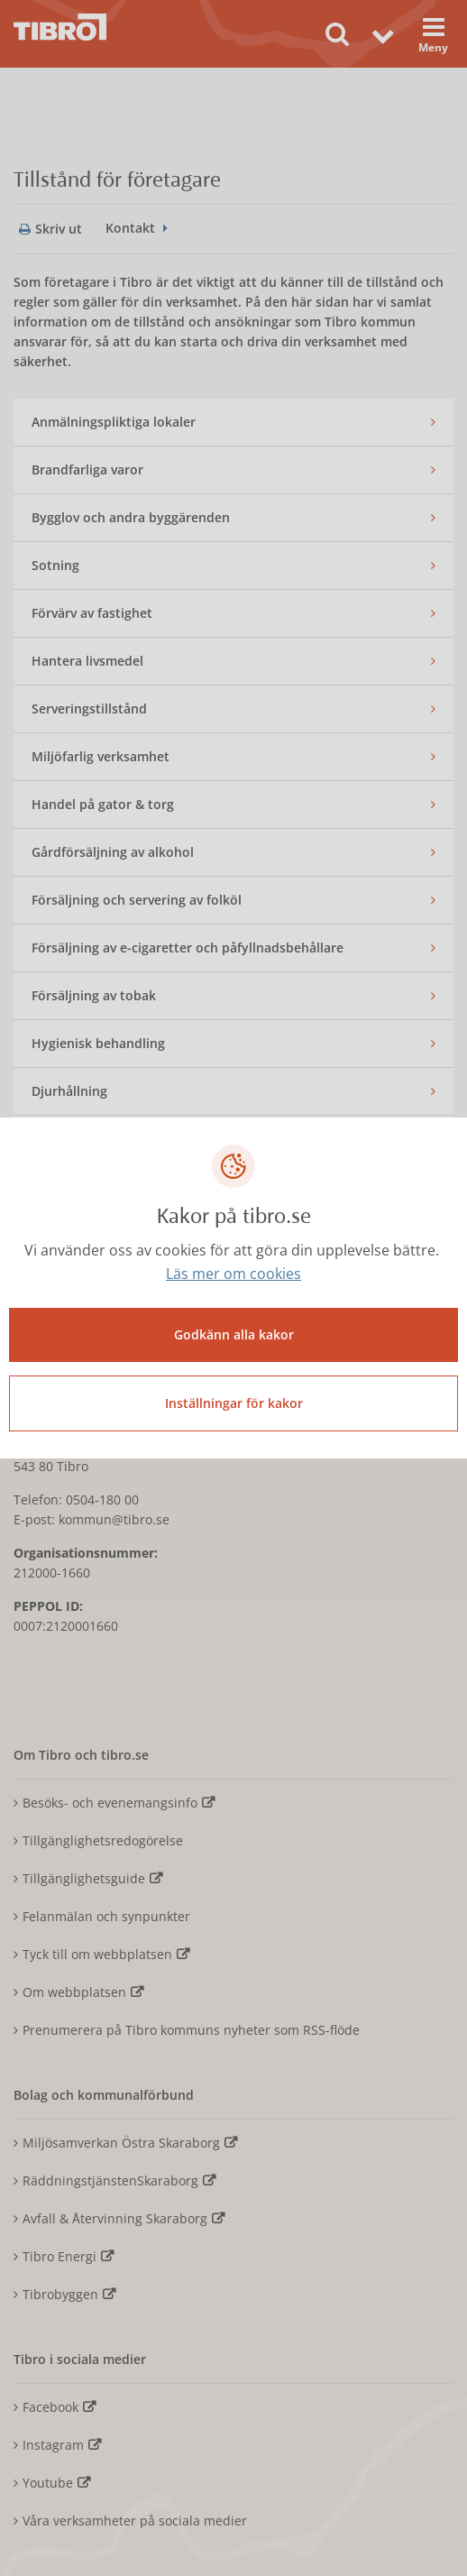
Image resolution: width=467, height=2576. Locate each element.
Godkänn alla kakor (234, 1334)
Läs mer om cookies (233, 1273)
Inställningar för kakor (234, 1403)
